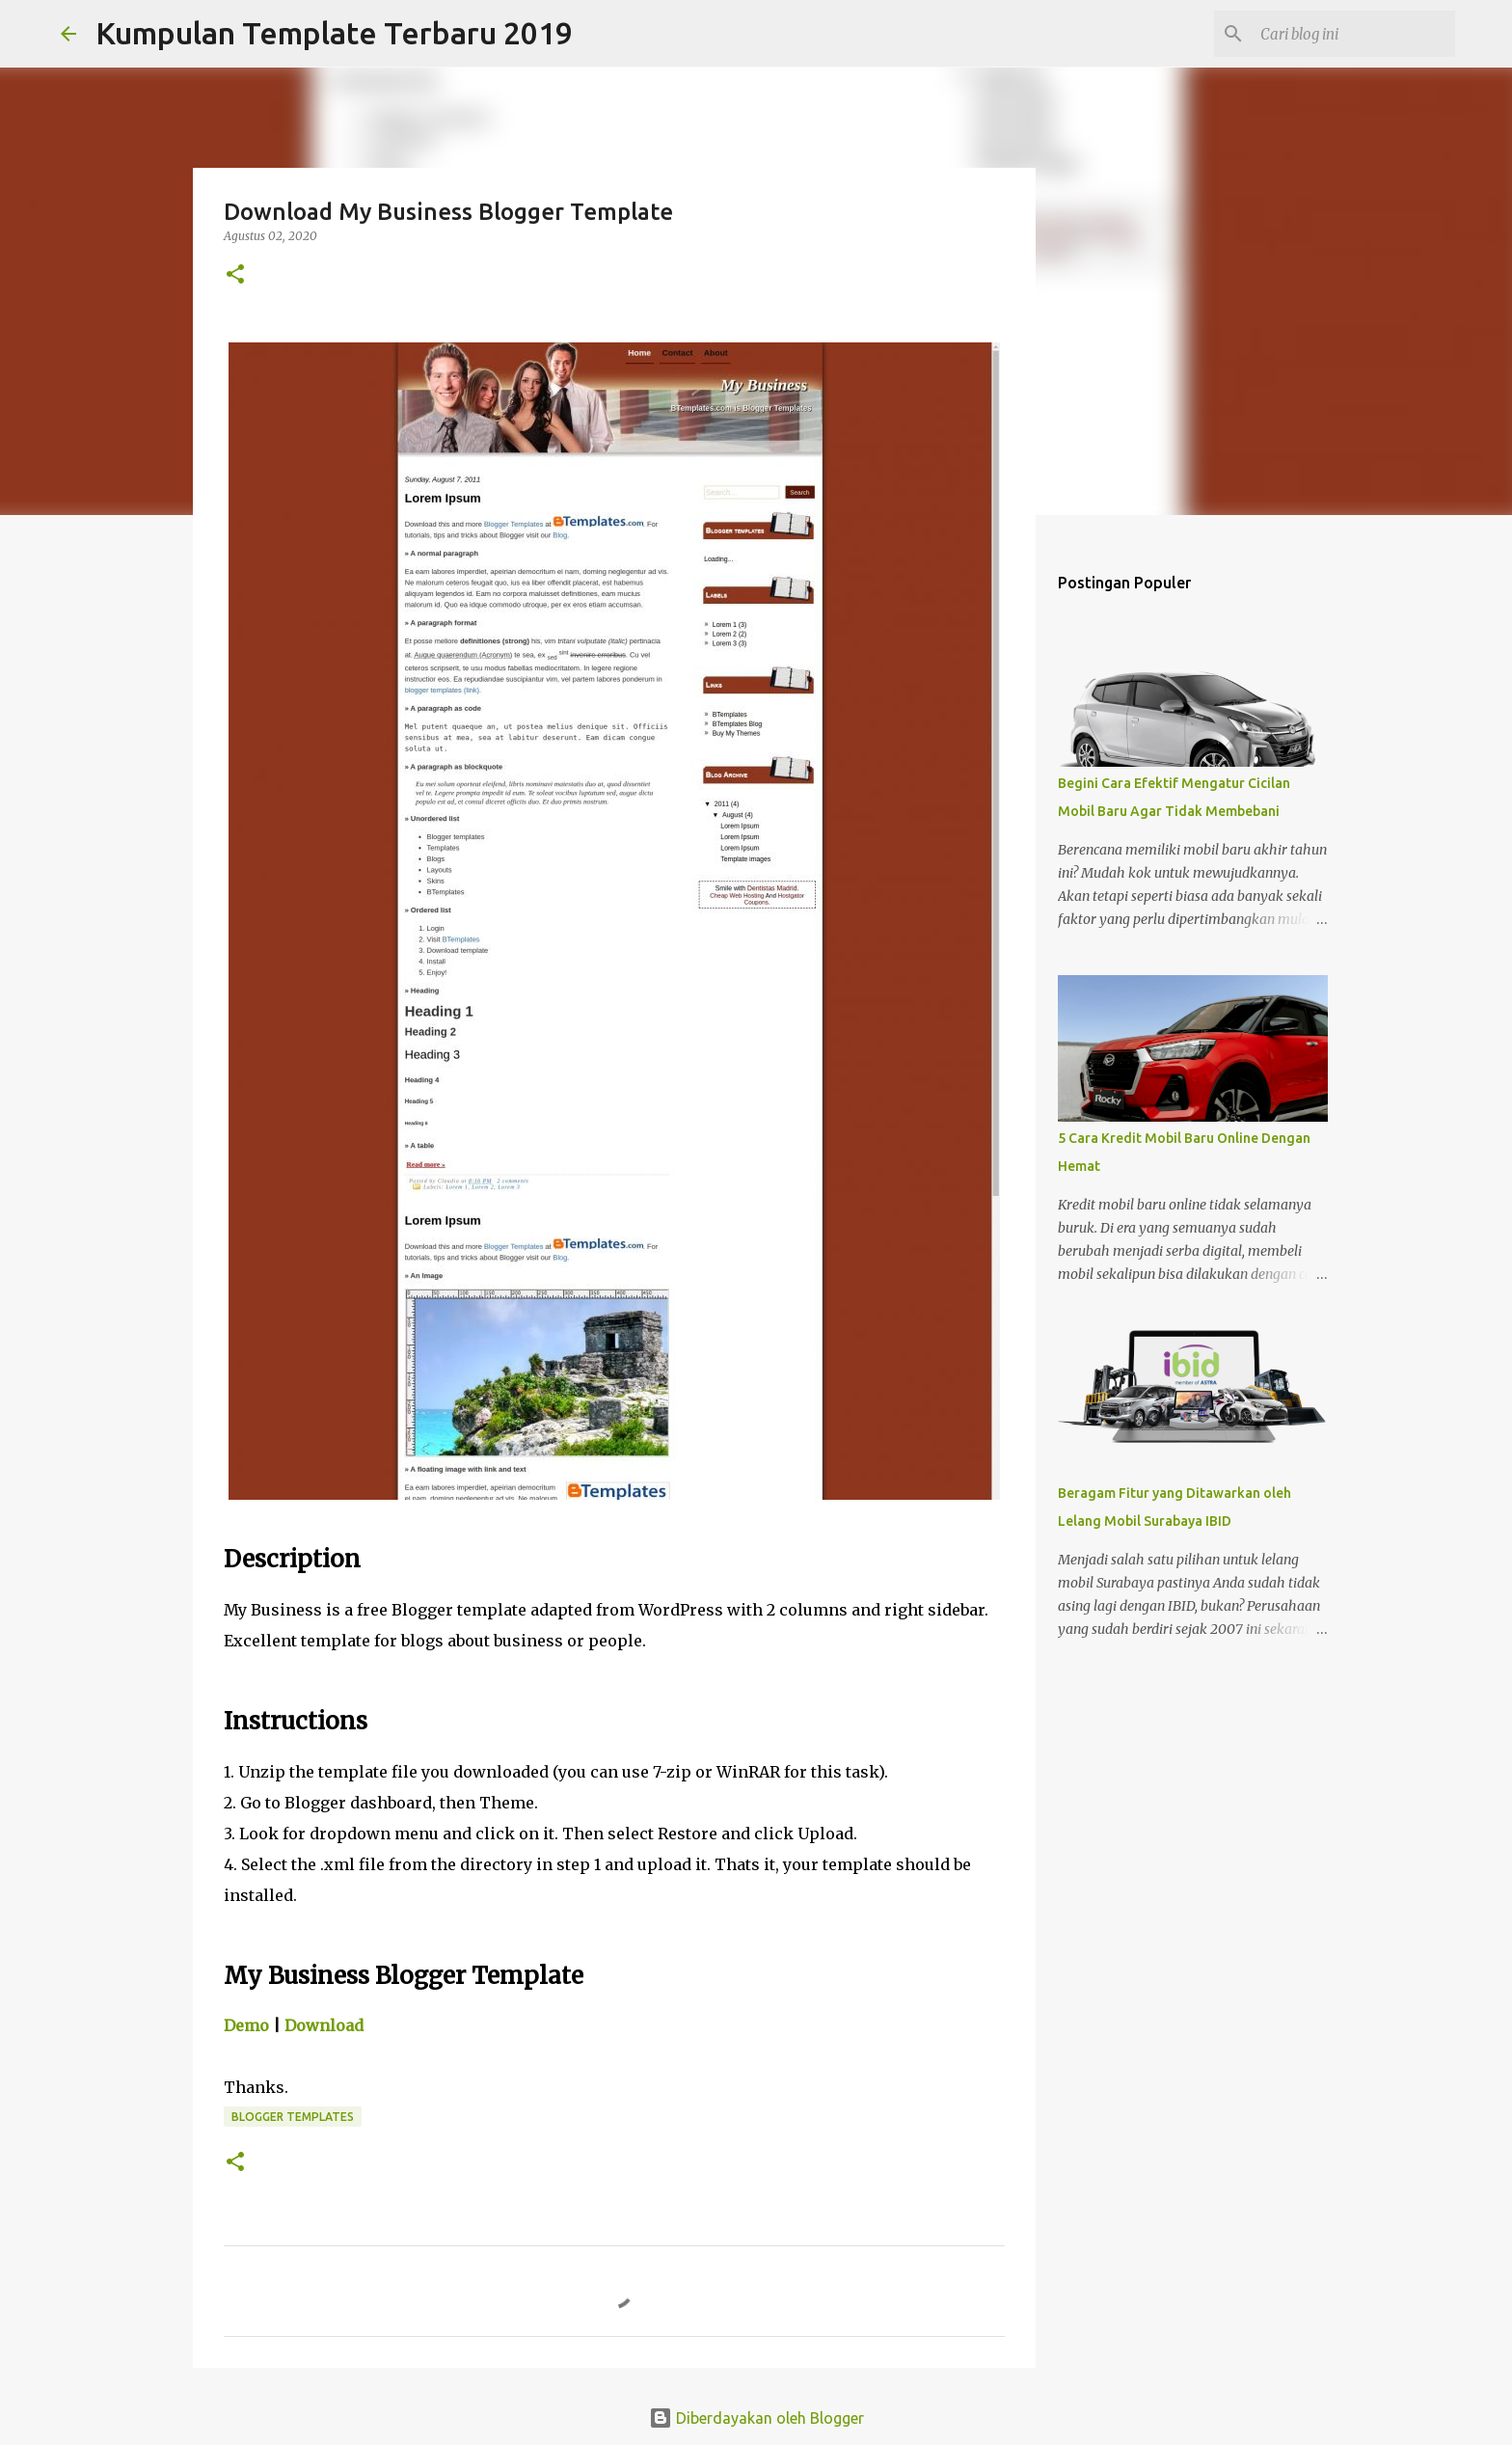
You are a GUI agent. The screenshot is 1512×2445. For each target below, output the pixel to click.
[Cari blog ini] (1354, 34)
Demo (246, 2025)
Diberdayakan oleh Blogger (756, 2418)
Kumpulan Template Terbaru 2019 (334, 32)
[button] (235, 275)
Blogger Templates (292, 2116)
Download (324, 2025)
